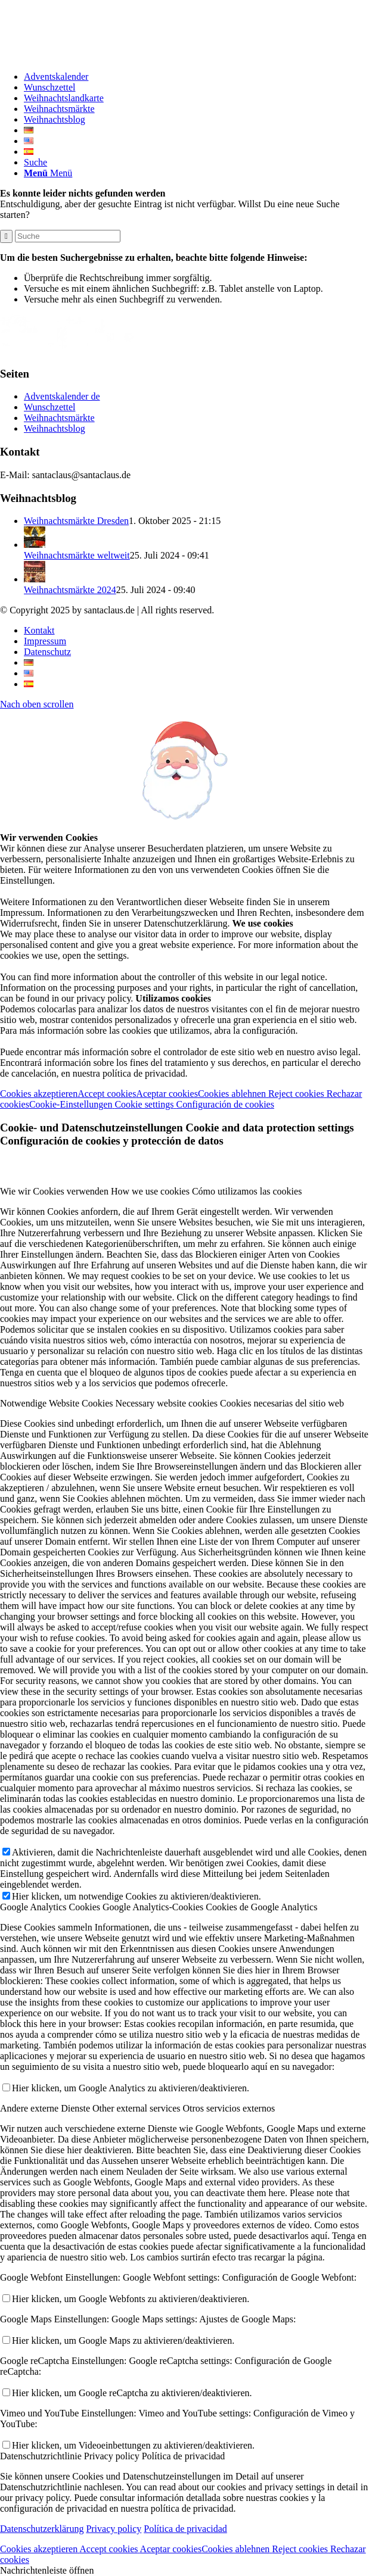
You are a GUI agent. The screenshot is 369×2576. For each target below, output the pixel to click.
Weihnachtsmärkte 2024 (70, 590)
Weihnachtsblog (54, 428)
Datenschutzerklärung (41, 2529)
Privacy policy (113, 2529)
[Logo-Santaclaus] (89, 56)
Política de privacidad (185, 2529)
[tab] (184, 1191)
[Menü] (48, 173)
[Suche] (35, 162)
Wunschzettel (49, 407)
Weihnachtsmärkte (59, 418)
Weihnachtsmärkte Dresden (76, 521)
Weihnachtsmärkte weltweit (77, 555)
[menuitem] (196, 76)
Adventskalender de (62, 396)
